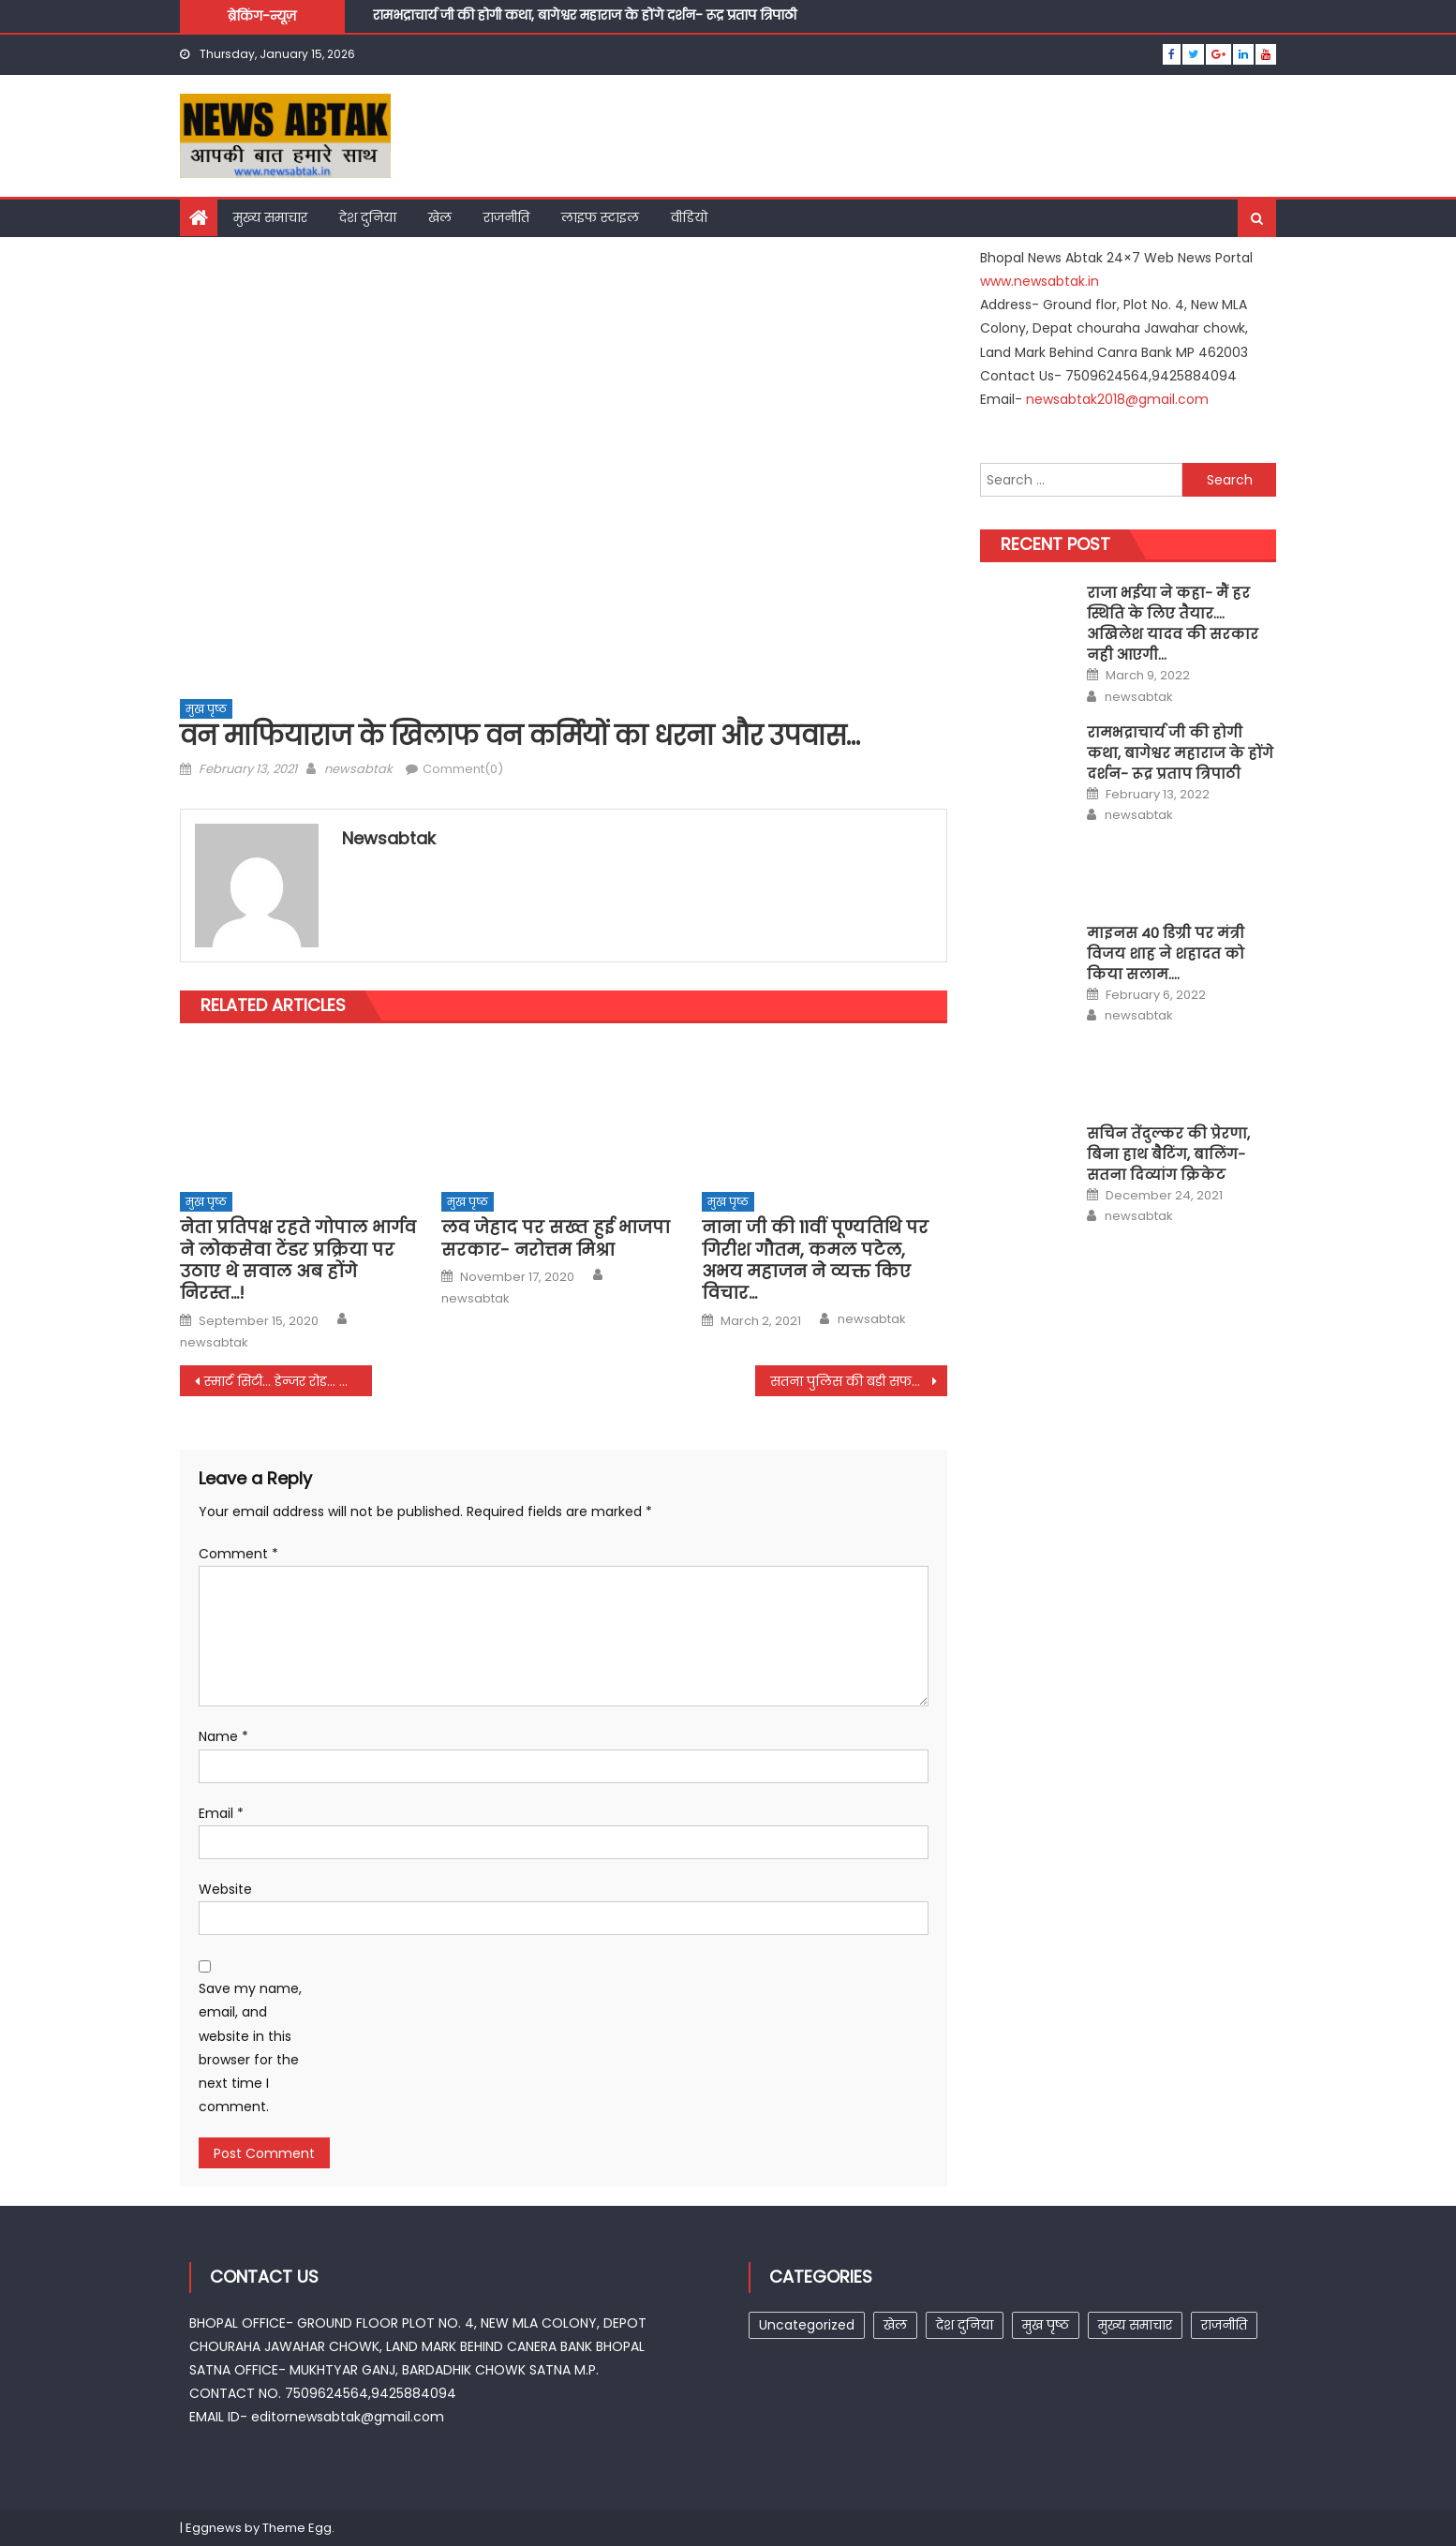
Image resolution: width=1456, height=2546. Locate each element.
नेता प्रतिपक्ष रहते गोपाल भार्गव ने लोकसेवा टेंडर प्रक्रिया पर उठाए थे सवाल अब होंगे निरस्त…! (298, 1260)
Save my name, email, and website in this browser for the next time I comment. (250, 2047)
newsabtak (358, 769)
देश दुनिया (367, 217)
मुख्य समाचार (270, 217)
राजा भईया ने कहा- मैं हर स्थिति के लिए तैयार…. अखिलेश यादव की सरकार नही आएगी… (1172, 623)
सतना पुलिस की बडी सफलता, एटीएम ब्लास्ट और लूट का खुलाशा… (858, 1381)
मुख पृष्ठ (206, 709)
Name (223, 1736)
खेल (440, 217)
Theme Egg (297, 2528)
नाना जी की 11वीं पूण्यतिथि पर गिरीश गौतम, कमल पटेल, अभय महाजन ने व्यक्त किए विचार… (815, 1260)
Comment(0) (463, 769)
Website (225, 1889)
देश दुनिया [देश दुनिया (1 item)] (964, 2324)
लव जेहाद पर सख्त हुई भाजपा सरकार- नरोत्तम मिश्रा (555, 1238)
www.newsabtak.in (1039, 281)
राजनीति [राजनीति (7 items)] (1224, 2324)
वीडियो (689, 217)
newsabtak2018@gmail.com (1117, 399)
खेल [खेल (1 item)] (895, 2324)
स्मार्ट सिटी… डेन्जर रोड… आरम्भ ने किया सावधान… (288, 1381)
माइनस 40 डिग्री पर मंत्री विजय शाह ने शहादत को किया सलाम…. (1165, 953)
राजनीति (506, 217)
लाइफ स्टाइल (600, 217)
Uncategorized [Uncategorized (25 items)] (806, 2324)
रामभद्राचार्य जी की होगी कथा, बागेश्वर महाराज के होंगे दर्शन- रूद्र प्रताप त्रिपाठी (584, 17)
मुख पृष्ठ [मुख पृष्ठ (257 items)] (1045, 2324)
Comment (238, 1553)
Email (221, 1813)
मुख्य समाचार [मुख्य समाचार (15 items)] (1135, 2324)
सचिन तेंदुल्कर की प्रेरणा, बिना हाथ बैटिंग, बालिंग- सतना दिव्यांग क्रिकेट (1168, 1154)
